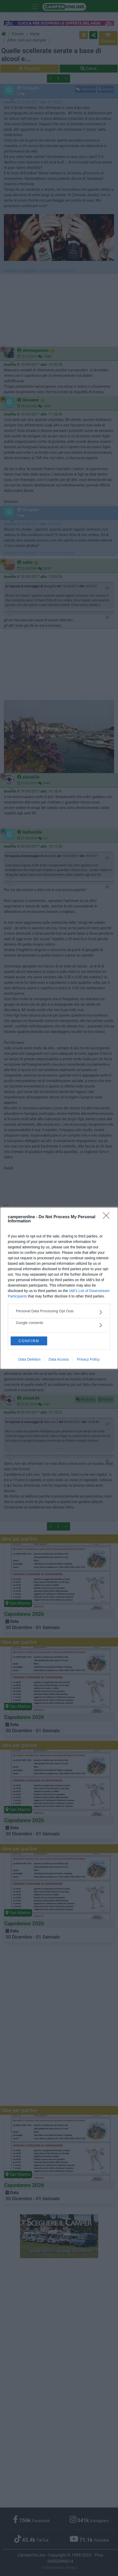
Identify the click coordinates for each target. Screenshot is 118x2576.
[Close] (108, 1217)
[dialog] (59, 1288)
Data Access (58, 1359)
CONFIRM (28, 1341)
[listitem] (59, 1312)
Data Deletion (29, 1359)
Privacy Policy (88, 1359)
